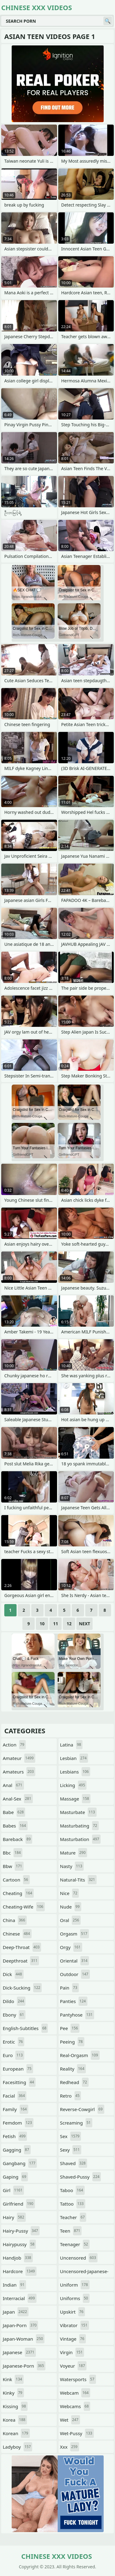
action (14, 1744)
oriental (74, 1960)
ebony (14, 2014)
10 (42, 1623)
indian (14, 2284)
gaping (15, 2176)
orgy (71, 1947)
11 (55, 1623)
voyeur (73, 2365)
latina (71, 1744)
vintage (73, 2338)
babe (14, 1812)
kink (13, 2379)
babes (15, 1825)
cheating (18, 1893)
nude (70, 1906)
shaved (73, 2163)
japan (16, 2311)
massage (75, 1798)
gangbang (20, 2163)
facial (14, 2095)
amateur (19, 1758)
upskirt (72, 2311)
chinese (17, 1933)
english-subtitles (25, 2028)
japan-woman (23, 2338)
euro (13, 2055)
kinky (13, 2392)
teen (71, 2230)
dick (13, 1974)
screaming (76, 2122)
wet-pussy (77, 2433)
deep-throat (22, 1947)
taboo (72, 2190)
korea (15, 2419)
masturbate (78, 1812)
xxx (69, 2446)
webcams (75, 2406)
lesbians (75, 1771)
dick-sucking (22, 1987)
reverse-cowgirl (82, 2109)
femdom (18, 2122)
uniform (75, 2284)
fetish (15, 2136)
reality (73, 2068)
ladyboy (17, 2446)
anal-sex (18, 1798)
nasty (72, 1866)
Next (84, 1623)
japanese (19, 2352)
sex (70, 2136)
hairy (14, 2217)
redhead (74, 2082)
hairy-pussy (21, 2230)
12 (69, 1623)
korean (16, 2433)
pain (69, 1987)
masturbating (79, 1825)
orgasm (74, 1933)
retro (70, 2095)
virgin (72, 2352)
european (18, 2068)
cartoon (16, 1879)
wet (70, 2419)
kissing (15, 2406)
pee (70, 2028)
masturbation (80, 1839)
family (15, 2109)
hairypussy (19, 2244)
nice (69, 1893)
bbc (12, 1852)
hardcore (19, 2271)
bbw (13, 1866)
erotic (13, 2041)
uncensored (79, 2257)
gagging (17, 2149)
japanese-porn (24, 2365)
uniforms (75, 2298)
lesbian (74, 1758)
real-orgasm (80, 2055)
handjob (18, 2257)
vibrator (74, 2325)
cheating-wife (24, 1906)
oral (70, 1920)
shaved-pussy (80, 2176)
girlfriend (19, 2203)
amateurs (19, 1771)
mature (73, 1852)
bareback (17, 1839)
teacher (73, 2217)
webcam (75, 2392)
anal (13, 1785)
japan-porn (20, 2325)
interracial (19, 2298)
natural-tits (78, 1879)
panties (73, 2001)
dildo (14, 2001)
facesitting (19, 2082)
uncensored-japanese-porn (84, 2272)
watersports (78, 2379)
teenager (75, 2244)
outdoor (75, 1974)
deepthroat (21, 1960)
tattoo (72, 2203)
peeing (72, 2041)
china (15, 1920)
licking (73, 1785)
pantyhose (77, 2014)
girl (13, 2190)
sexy (70, 2149)
